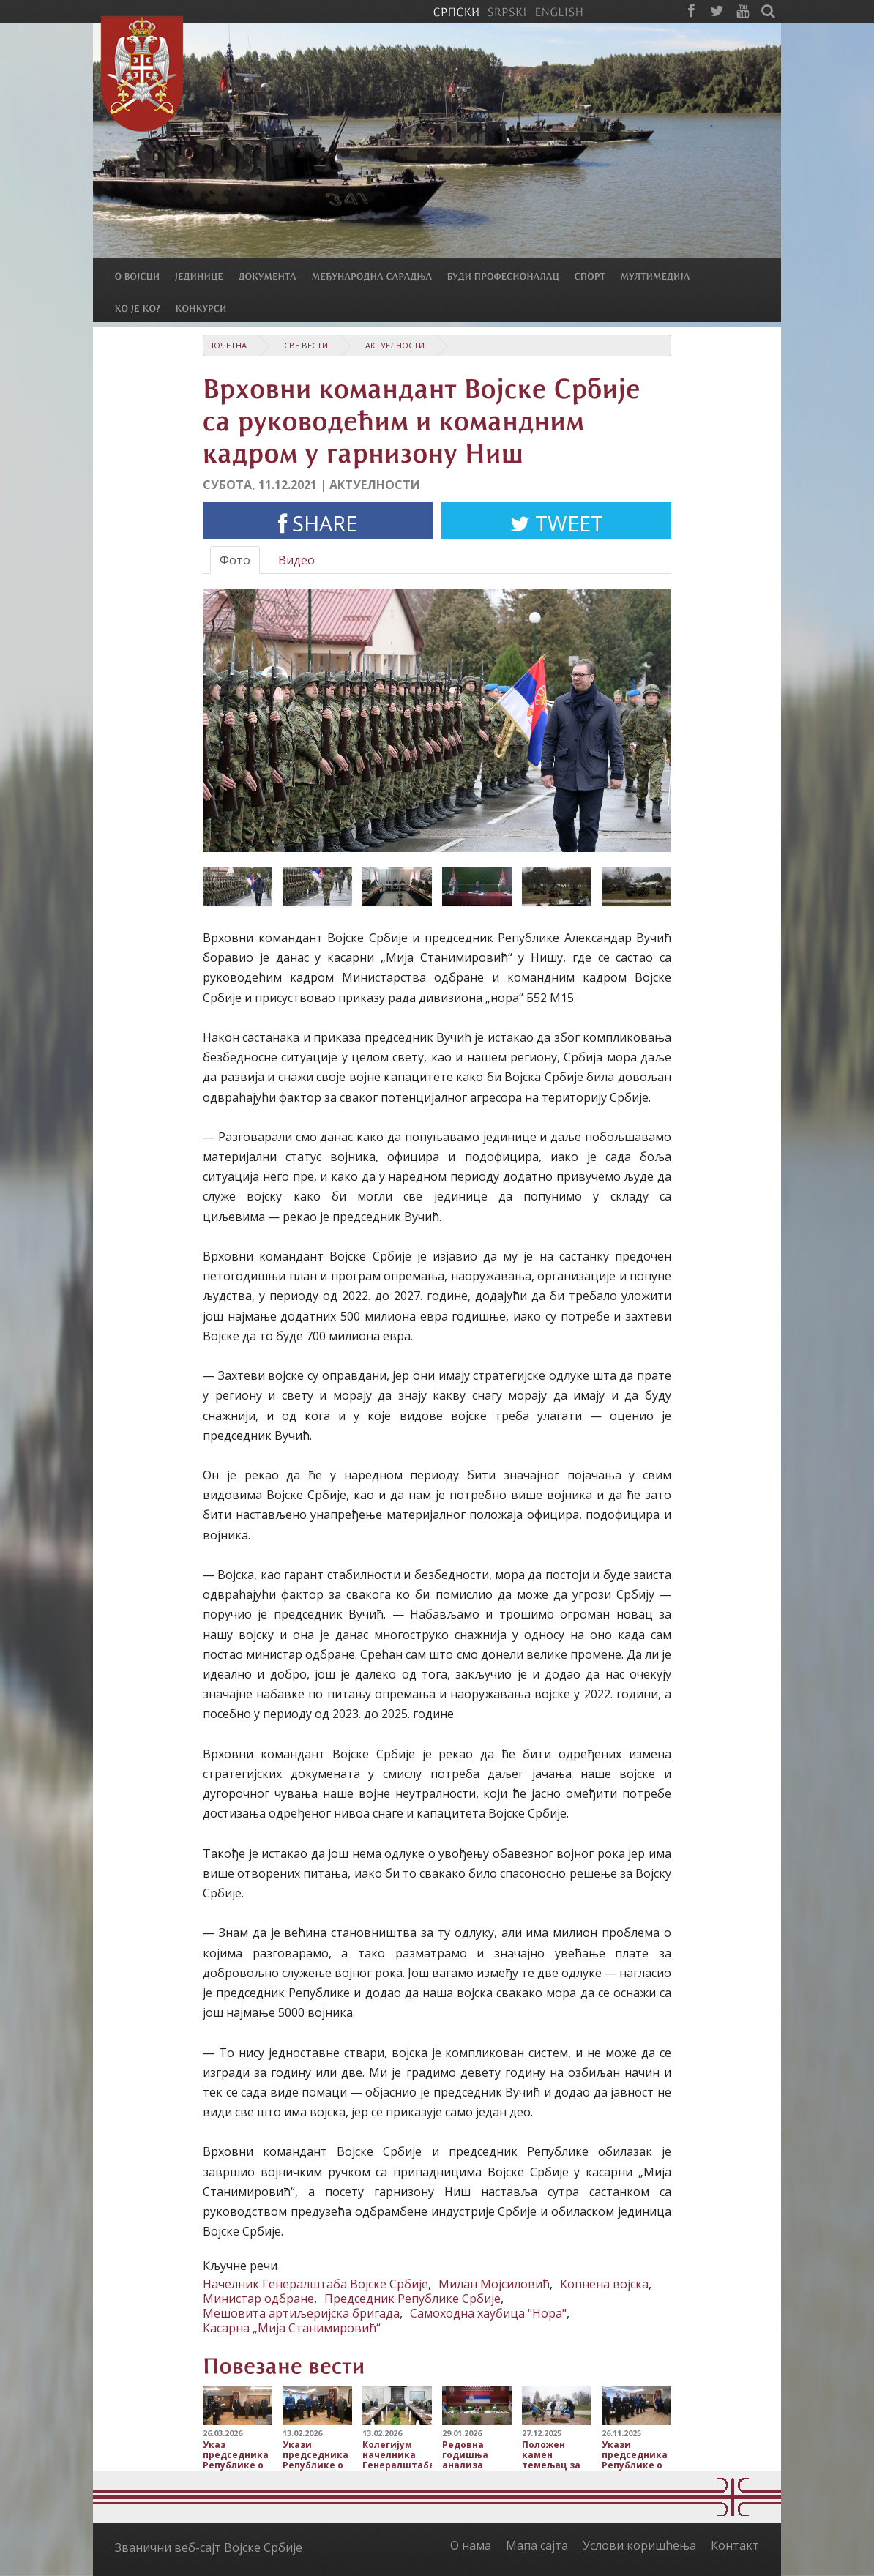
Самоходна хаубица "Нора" (488, 2313)
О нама (470, 2545)
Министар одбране (258, 2299)
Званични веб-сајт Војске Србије (208, 2547)
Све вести (306, 345)
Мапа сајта (537, 2545)
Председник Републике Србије (412, 2299)
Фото (235, 560)
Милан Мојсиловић (494, 2284)
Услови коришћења (639, 2545)
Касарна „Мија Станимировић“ (292, 2328)
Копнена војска (604, 2284)
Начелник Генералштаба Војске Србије (315, 2284)
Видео (296, 560)
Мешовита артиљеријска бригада (301, 2313)
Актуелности (395, 345)
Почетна (227, 345)
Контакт (735, 2545)
